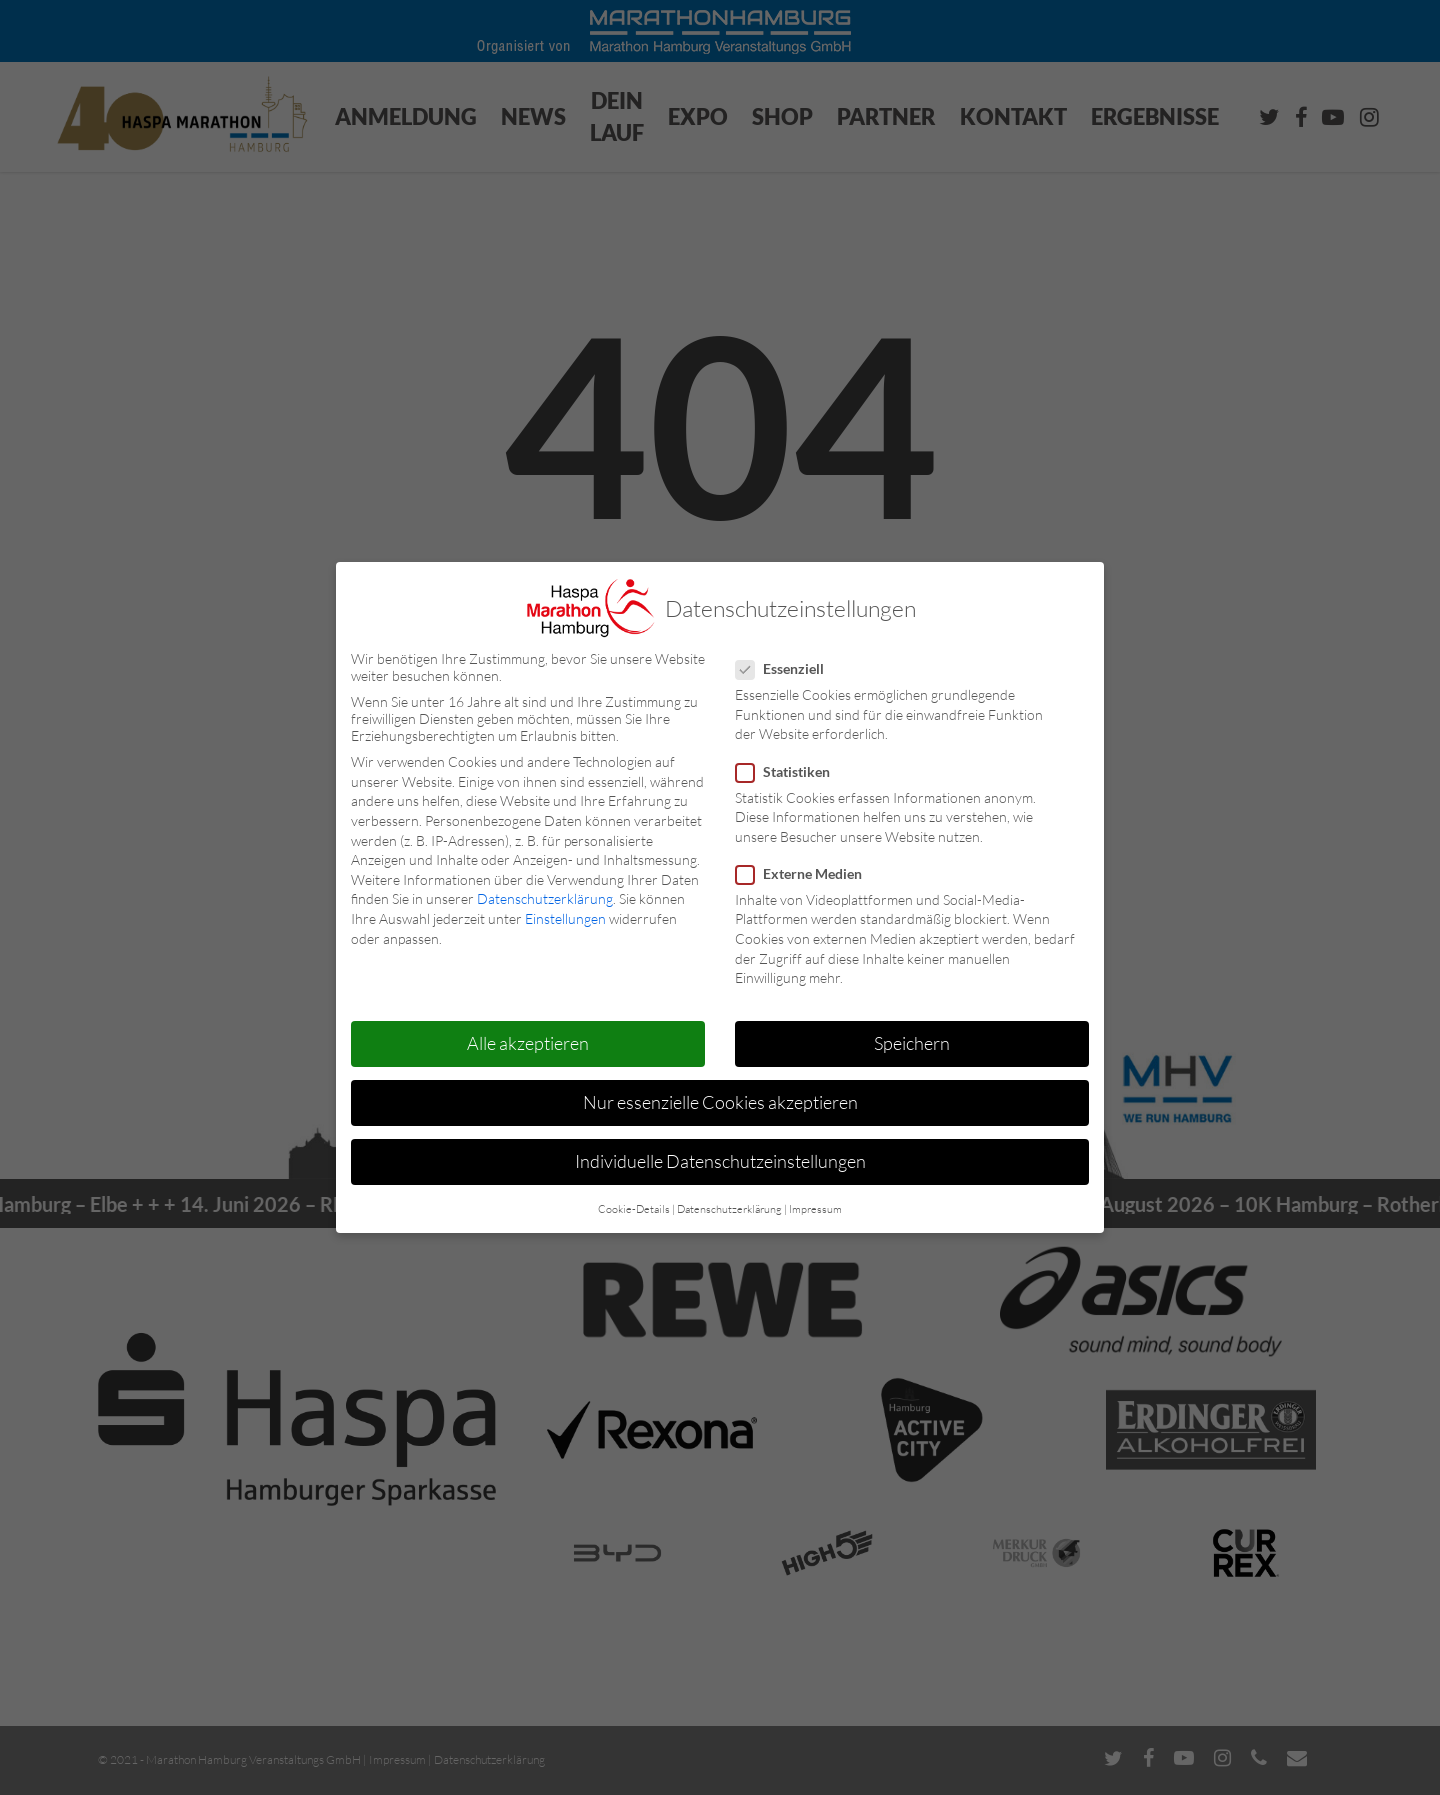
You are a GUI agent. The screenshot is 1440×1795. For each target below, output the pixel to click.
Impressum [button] (815, 1208)
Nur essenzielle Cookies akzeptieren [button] (720, 1102)
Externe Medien (807, 872)
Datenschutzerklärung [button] (729, 1208)
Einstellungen (565, 918)
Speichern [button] (912, 1043)
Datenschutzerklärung (545, 898)
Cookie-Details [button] (634, 1208)
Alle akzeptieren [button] (528, 1043)
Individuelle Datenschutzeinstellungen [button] (720, 1161)
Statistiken (791, 770)
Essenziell (788, 668)
